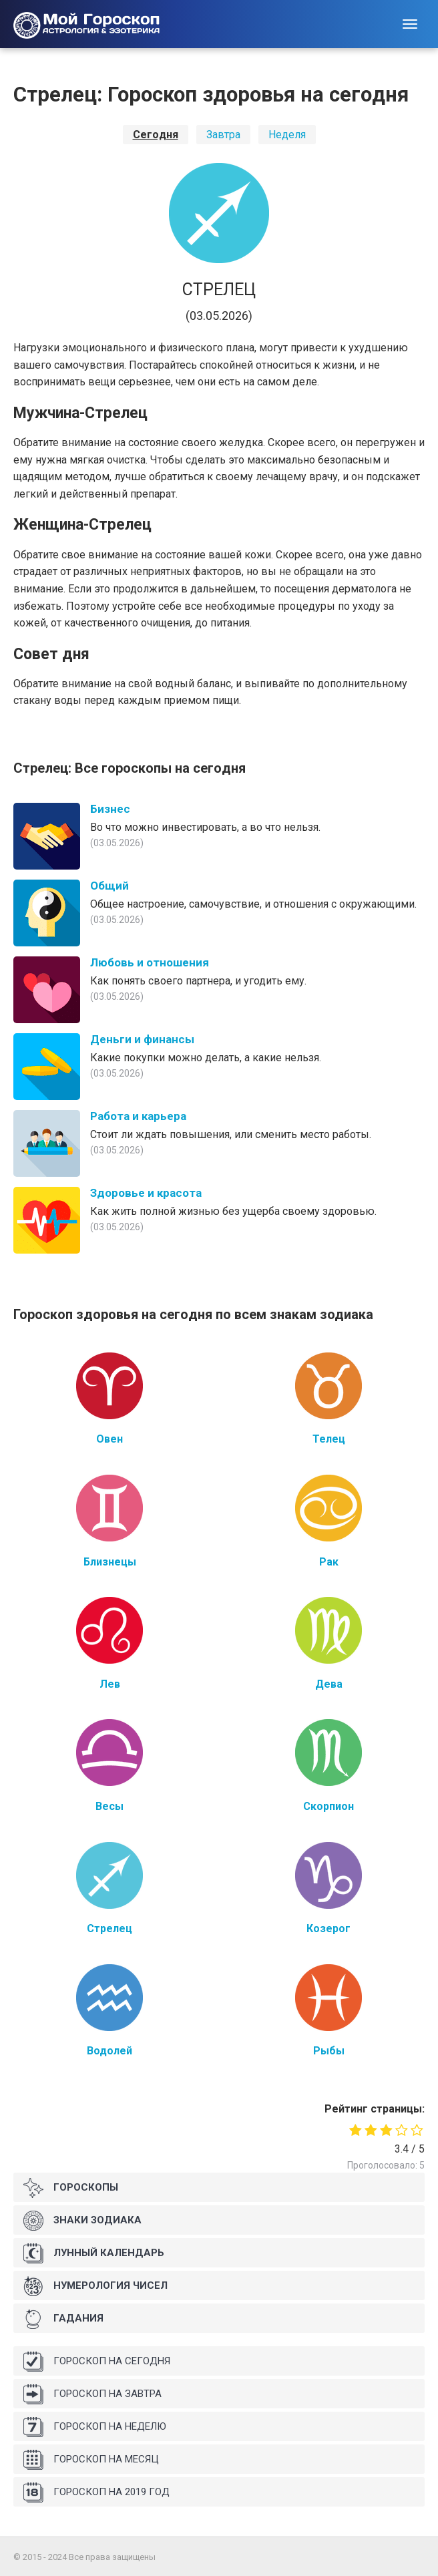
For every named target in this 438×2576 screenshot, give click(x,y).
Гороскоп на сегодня (96, 2362)
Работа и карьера (138, 1116)
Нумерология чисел (95, 2286)
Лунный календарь (93, 2253)
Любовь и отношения (149, 962)
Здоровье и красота (146, 1193)
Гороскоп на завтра (92, 2394)
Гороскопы (70, 2188)
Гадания (63, 2319)
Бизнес (110, 808)
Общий (109, 885)
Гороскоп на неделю (94, 2427)
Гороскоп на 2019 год (96, 2492)
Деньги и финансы (142, 1039)
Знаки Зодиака (82, 2221)
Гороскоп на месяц (91, 2460)
